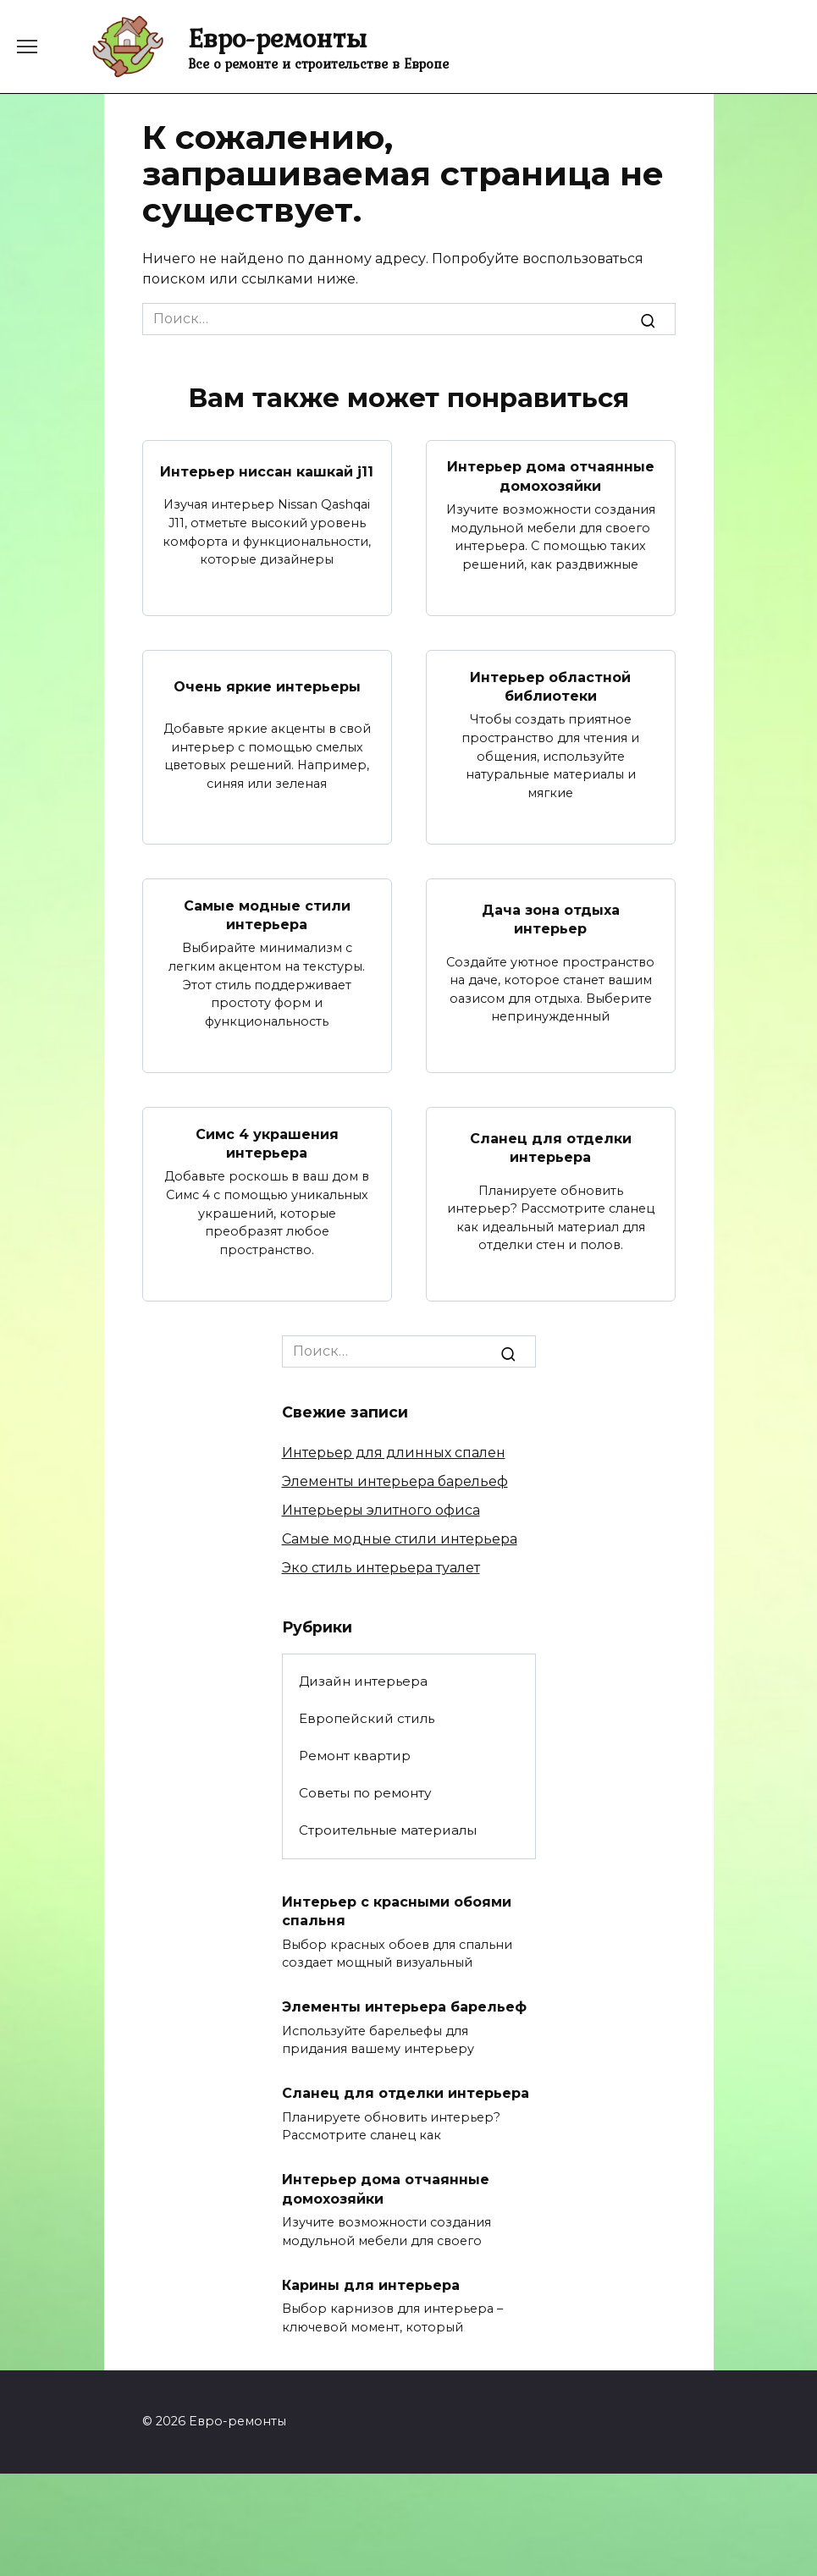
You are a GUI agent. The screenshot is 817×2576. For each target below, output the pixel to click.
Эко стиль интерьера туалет (381, 1568)
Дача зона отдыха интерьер (551, 919)
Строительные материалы (388, 1830)
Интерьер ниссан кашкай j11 (266, 471)
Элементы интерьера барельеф (395, 1481)
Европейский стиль (366, 1718)
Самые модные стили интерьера (267, 914)
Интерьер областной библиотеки (550, 686)
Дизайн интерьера (363, 1681)
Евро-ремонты (277, 38)
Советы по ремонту (365, 1793)
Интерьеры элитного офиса (381, 1510)
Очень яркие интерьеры (267, 686)
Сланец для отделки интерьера (551, 1148)
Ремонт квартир (355, 1756)
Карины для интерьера (371, 2284)
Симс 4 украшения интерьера (267, 1143)
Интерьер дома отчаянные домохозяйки (550, 476)
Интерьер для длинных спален (393, 1453)
